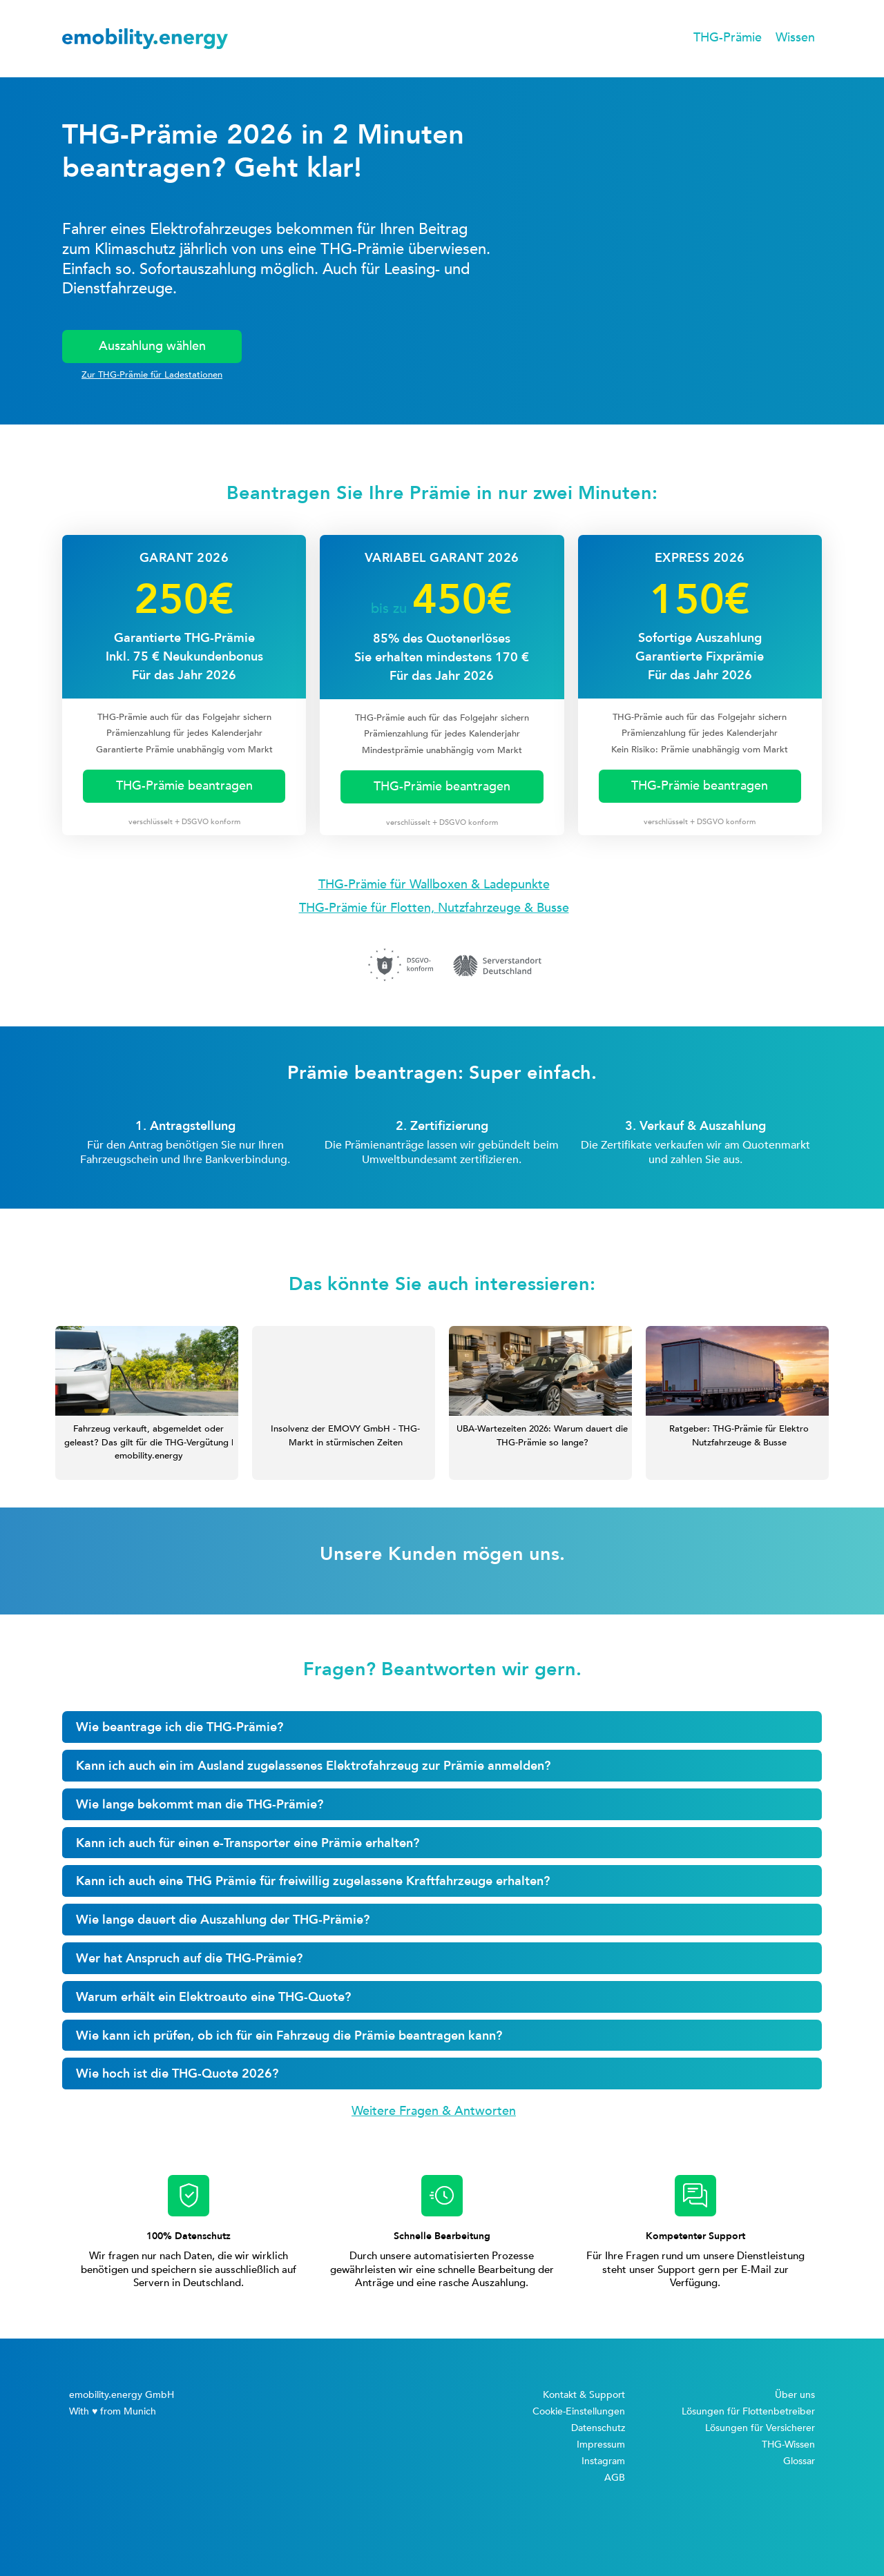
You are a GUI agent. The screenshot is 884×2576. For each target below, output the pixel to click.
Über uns (795, 2394)
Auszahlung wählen (152, 346)
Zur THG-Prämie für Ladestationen (151, 375)
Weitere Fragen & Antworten (434, 2111)
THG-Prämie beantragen (184, 785)
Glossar (799, 2461)
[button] (727, 39)
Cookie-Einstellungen (578, 2411)
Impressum (601, 2444)
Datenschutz (598, 2427)
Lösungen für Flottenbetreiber (748, 2411)
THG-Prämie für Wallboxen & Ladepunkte (434, 885)
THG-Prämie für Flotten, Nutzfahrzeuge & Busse (434, 908)
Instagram (603, 2461)
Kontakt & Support (584, 2394)
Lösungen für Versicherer (760, 2427)
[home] (145, 38)
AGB (614, 2477)
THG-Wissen (788, 2444)
